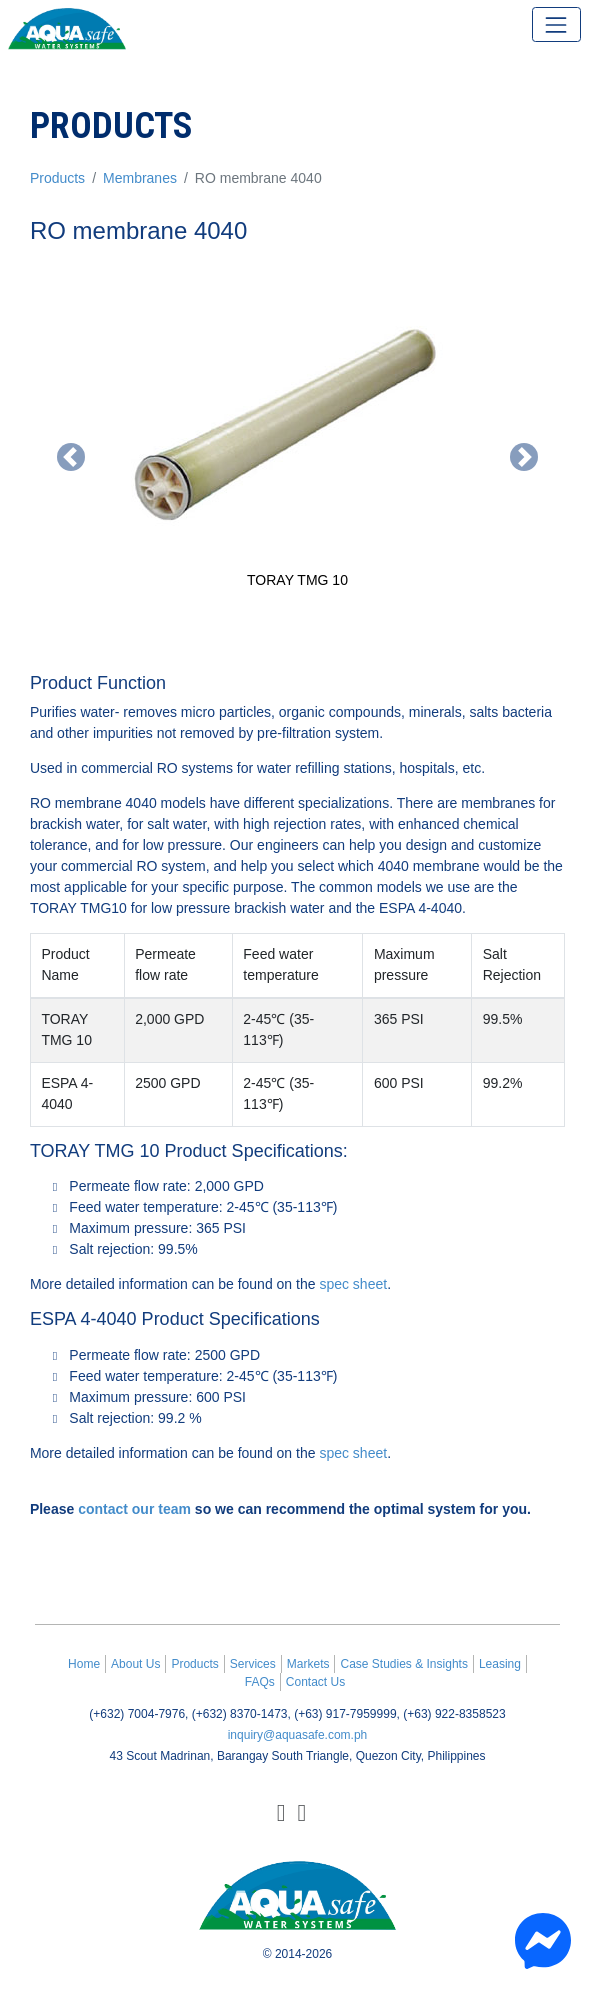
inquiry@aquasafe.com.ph (298, 1735)
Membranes (140, 178)
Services (253, 1664)
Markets (308, 1664)
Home (84, 1664)
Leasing (500, 1664)
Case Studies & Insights (403, 1664)
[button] (70, 457)
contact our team (134, 1509)
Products (57, 178)
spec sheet (353, 1284)
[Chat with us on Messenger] (543, 1940)
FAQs (260, 1682)
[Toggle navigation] (556, 24)
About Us (135, 1664)
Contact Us (315, 1682)
